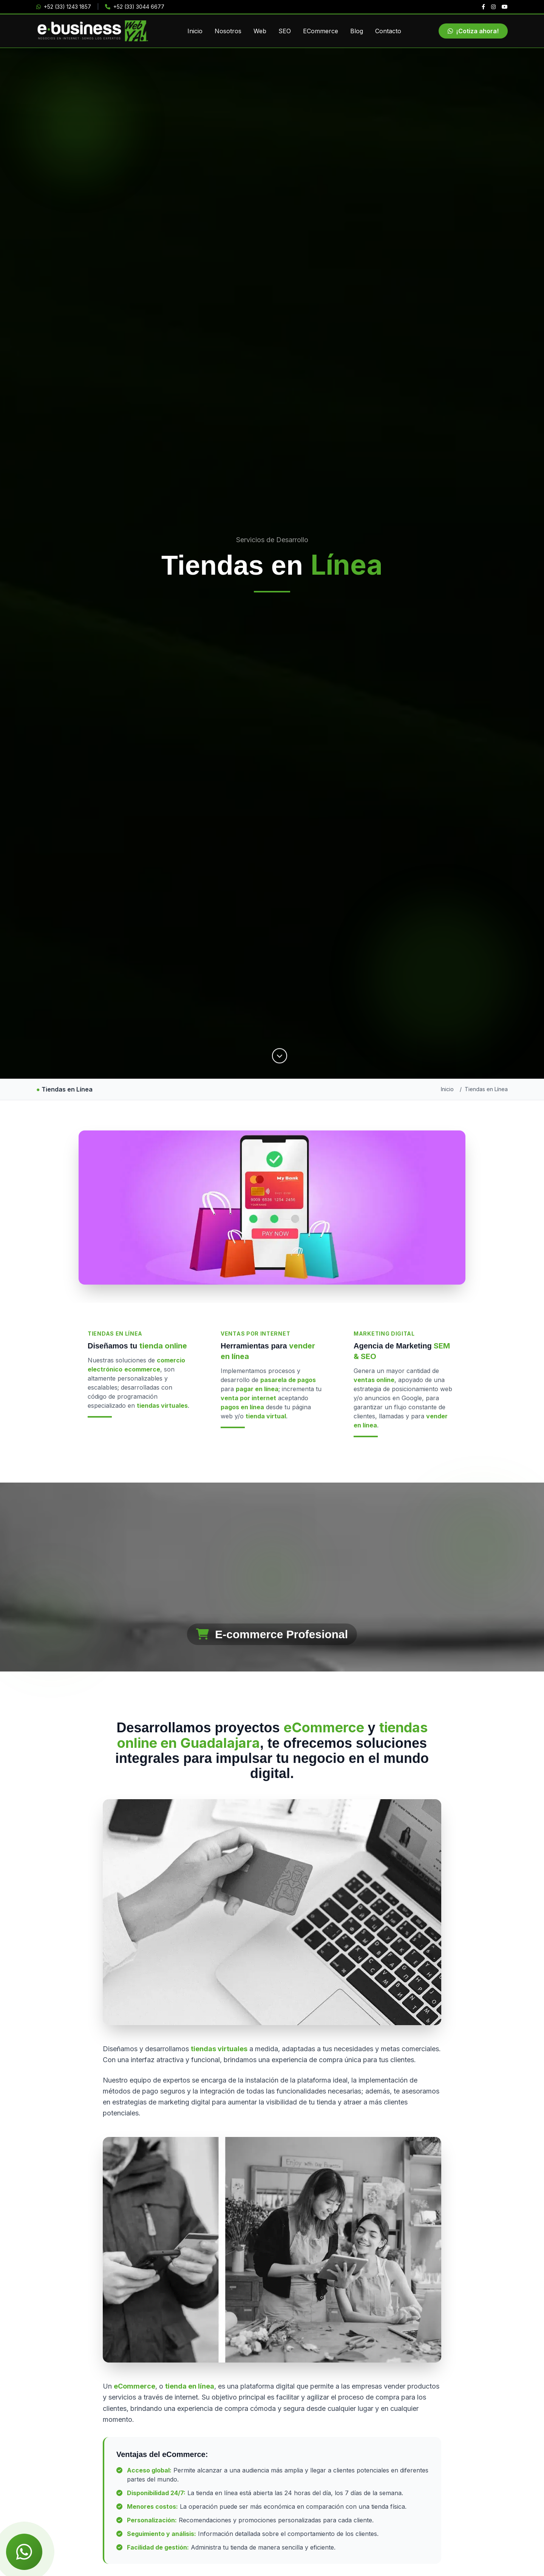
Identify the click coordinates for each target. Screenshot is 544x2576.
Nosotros (228, 31)
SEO (284, 31)
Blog (356, 31)
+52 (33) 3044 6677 (134, 6)
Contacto (388, 31)
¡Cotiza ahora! (473, 31)
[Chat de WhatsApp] (24, 2552)
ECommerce (320, 31)
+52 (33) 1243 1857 (63, 6)
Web (259, 31)
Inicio (194, 31)
